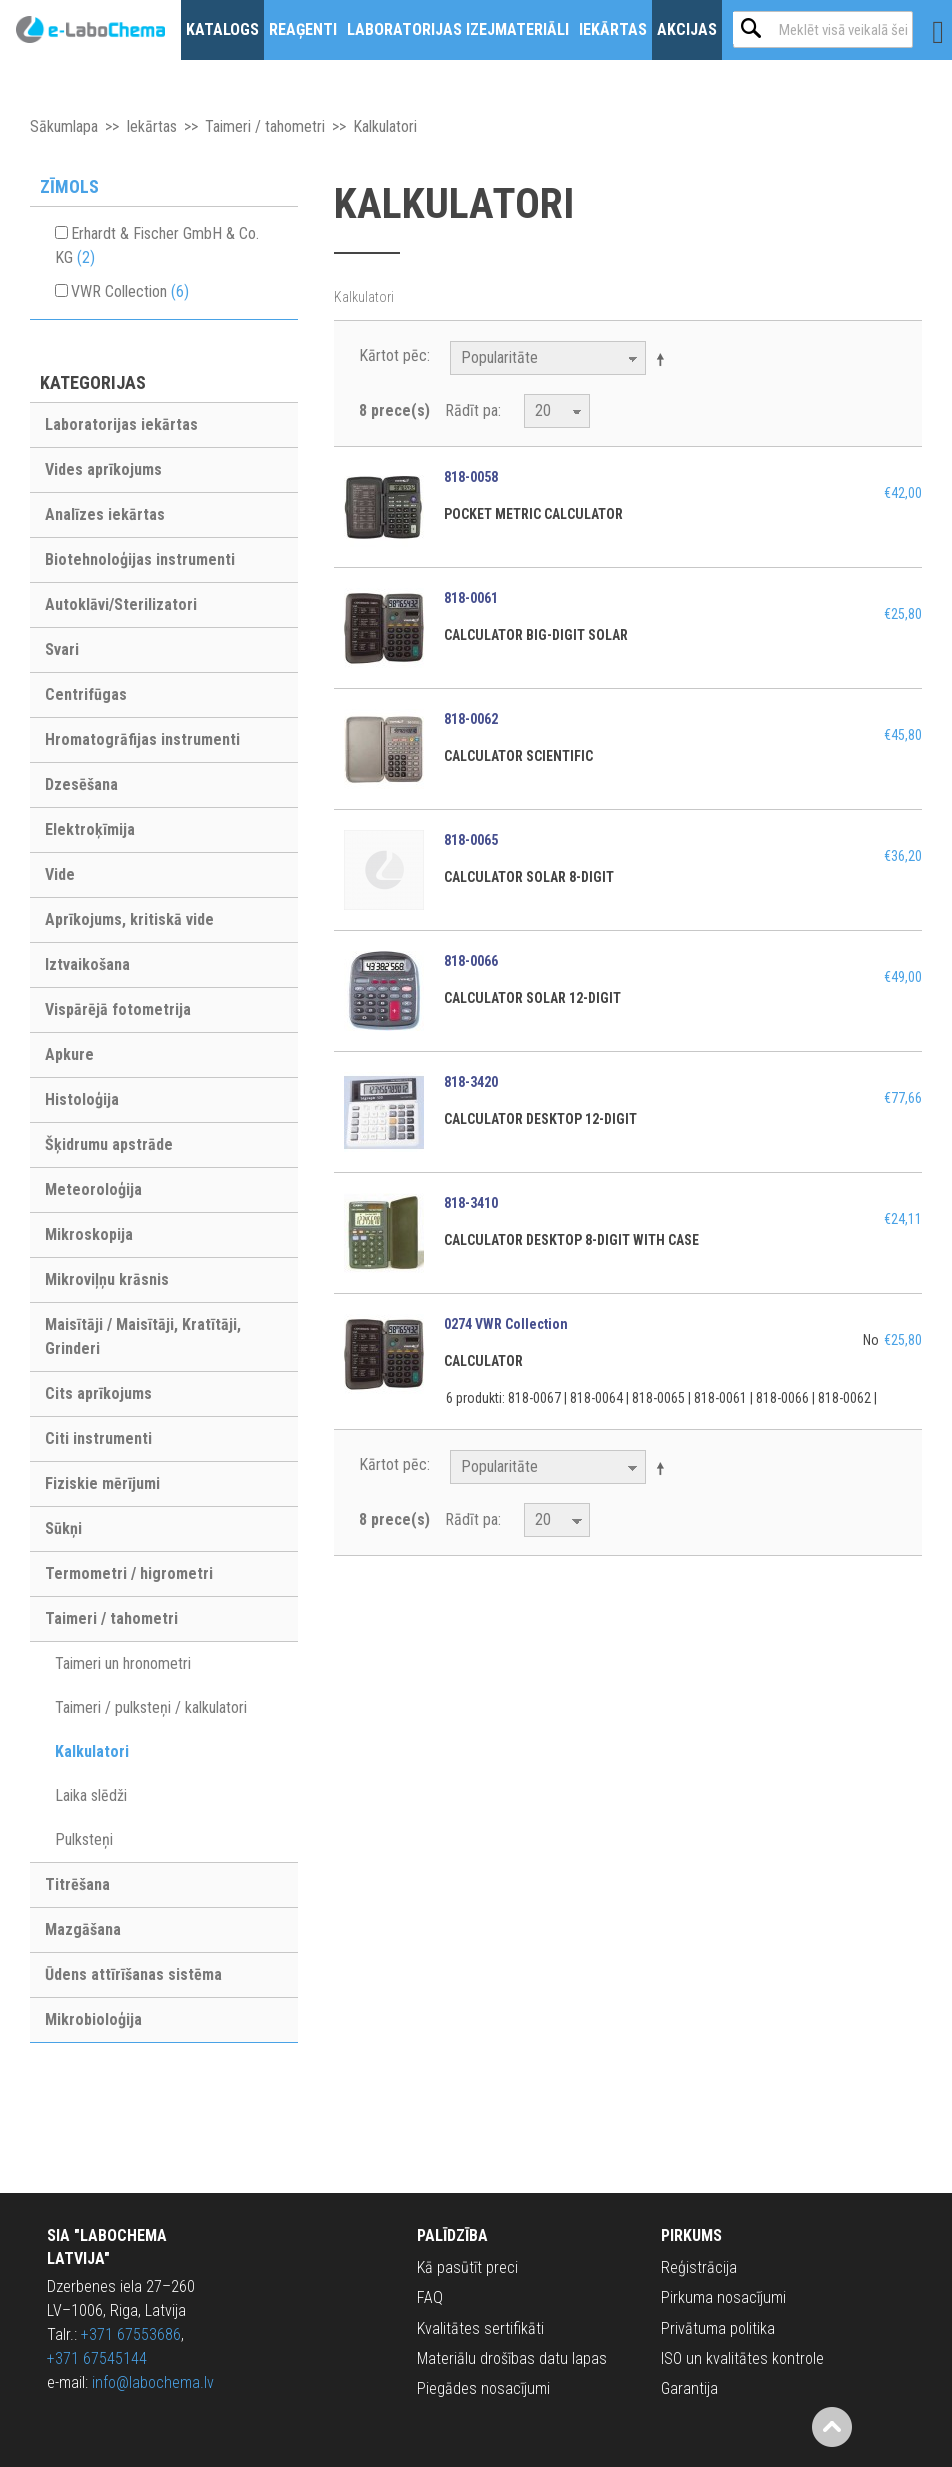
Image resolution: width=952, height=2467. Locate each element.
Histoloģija (82, 1099)
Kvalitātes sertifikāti (480, 2328)
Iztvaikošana (87, 964)
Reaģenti (303, 29)
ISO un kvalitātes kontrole (742, 2358)
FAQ (430, 2297)
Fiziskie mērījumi (102, 1483)
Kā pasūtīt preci (467, 2267)
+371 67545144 (97, 2358)
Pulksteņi (84, 1839)
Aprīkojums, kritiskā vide (129, 919)
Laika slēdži (91, 1795)
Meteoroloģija (93, 1189)
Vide (60, 874)
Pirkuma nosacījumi (723, 2297)
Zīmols (69, 186)
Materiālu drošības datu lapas (512, 2358)
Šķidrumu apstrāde (109, 1144)
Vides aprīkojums (103, 469)
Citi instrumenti (98, 1438)
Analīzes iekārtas (105, 514)
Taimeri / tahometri (265, 126)
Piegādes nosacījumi (483, 2388)
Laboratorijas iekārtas (121, 424)
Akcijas (687, 29)
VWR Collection (130, 291)
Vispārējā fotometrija (118, 1009)
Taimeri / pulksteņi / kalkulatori (151, 1707)
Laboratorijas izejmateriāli (458, 29)
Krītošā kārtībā (664, 359)
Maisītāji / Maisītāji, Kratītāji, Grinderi (143, 1336)
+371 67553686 (131, 2334)
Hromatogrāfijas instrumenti (142, 739)
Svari (62, 649)
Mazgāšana (83, 1929)
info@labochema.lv (153, 2382)
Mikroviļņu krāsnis (107, 1279)
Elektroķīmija (90, 829)
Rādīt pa (471, 410)
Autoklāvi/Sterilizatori (121, 604)
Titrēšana (77, 1884)
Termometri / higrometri (129, 1573)
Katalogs (222, 29)
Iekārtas (613, 29)
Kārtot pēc (393, 355)
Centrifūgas (86, 694)
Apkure (69, 1054)
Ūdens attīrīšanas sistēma (133, 1974)
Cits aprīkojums (98, 1393)
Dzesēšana (81, 784)
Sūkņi (63, 1528)
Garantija (689, 2388)
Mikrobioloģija (93, 2019)
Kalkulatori (92, 1751)
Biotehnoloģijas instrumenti (140, 559)
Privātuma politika (718, 2328)
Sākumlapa (64, 126)
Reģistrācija (699, 2267)
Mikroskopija (89, 1234)
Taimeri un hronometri (123, 1663)
